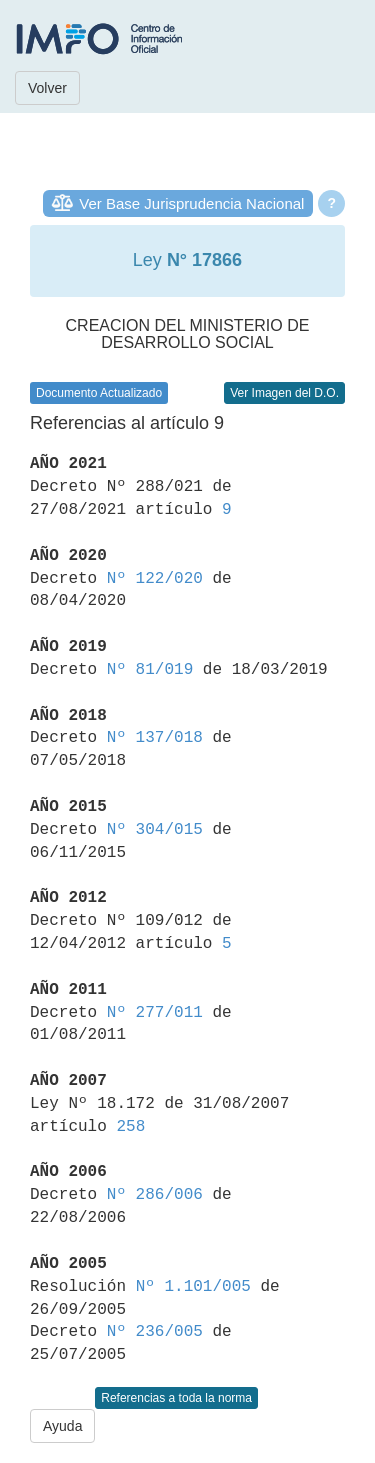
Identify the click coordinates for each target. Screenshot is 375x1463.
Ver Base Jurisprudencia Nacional (191, 203)
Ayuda (62, 1426)
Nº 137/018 (155, 738)
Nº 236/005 (155, 1332)
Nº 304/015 (155, 830)
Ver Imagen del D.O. (284, 393)
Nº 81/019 (150, 670)
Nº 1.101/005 (193, 1287)
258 (130, 1127)
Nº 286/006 (155, 1195)
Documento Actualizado (99, 393)
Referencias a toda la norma (176, 1398)
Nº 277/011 (155, 1013)
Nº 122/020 (155, 579)
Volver (47, 88)
